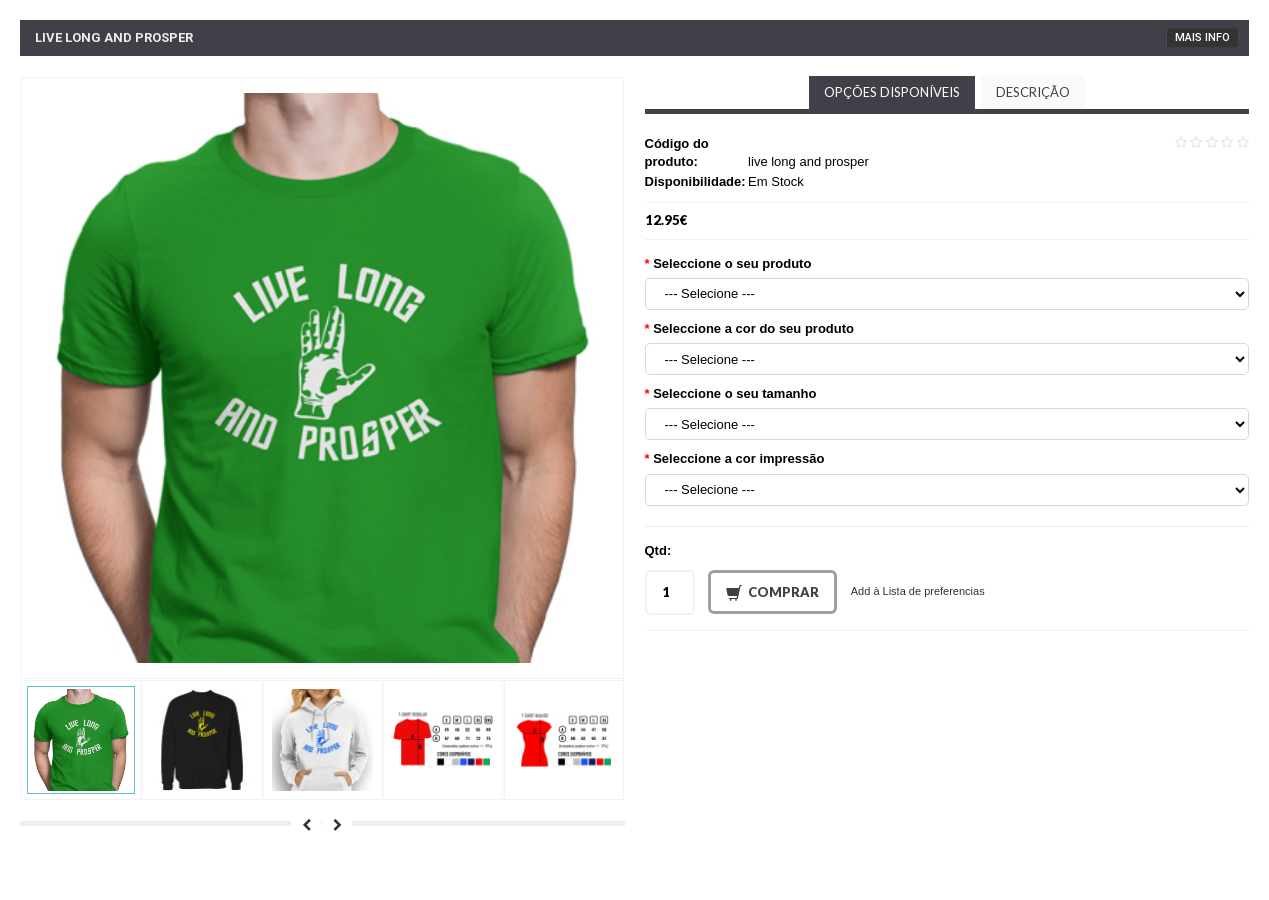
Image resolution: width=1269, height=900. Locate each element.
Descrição (1033, 92)
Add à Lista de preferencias (918, 591)
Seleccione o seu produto (732, 263)
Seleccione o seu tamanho (734, 393)
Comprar (772, 593)
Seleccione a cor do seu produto (753, 328)
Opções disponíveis (892, 92)
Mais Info (1202, 37)
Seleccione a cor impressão (738, 458)
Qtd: (658, 550)
